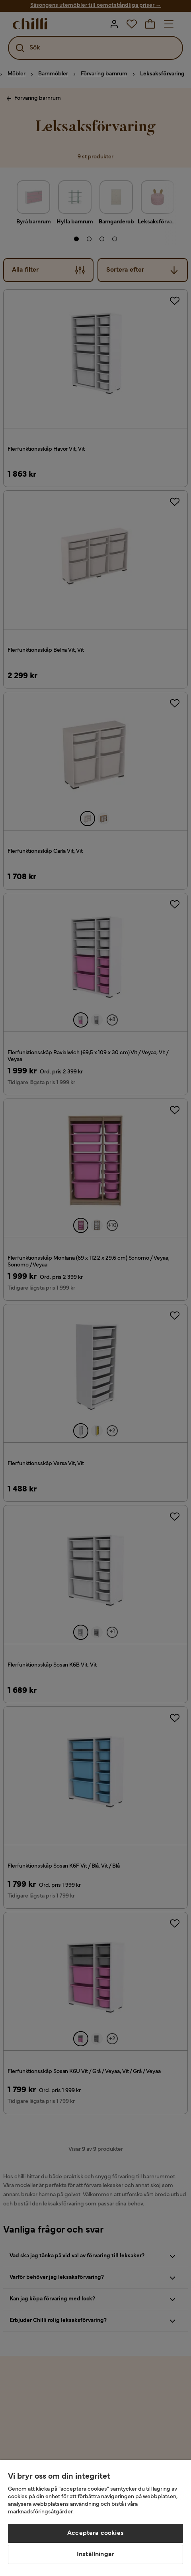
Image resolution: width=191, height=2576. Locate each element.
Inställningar (95, 2554)
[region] (95, 2518)
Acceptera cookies (95, 2533)
